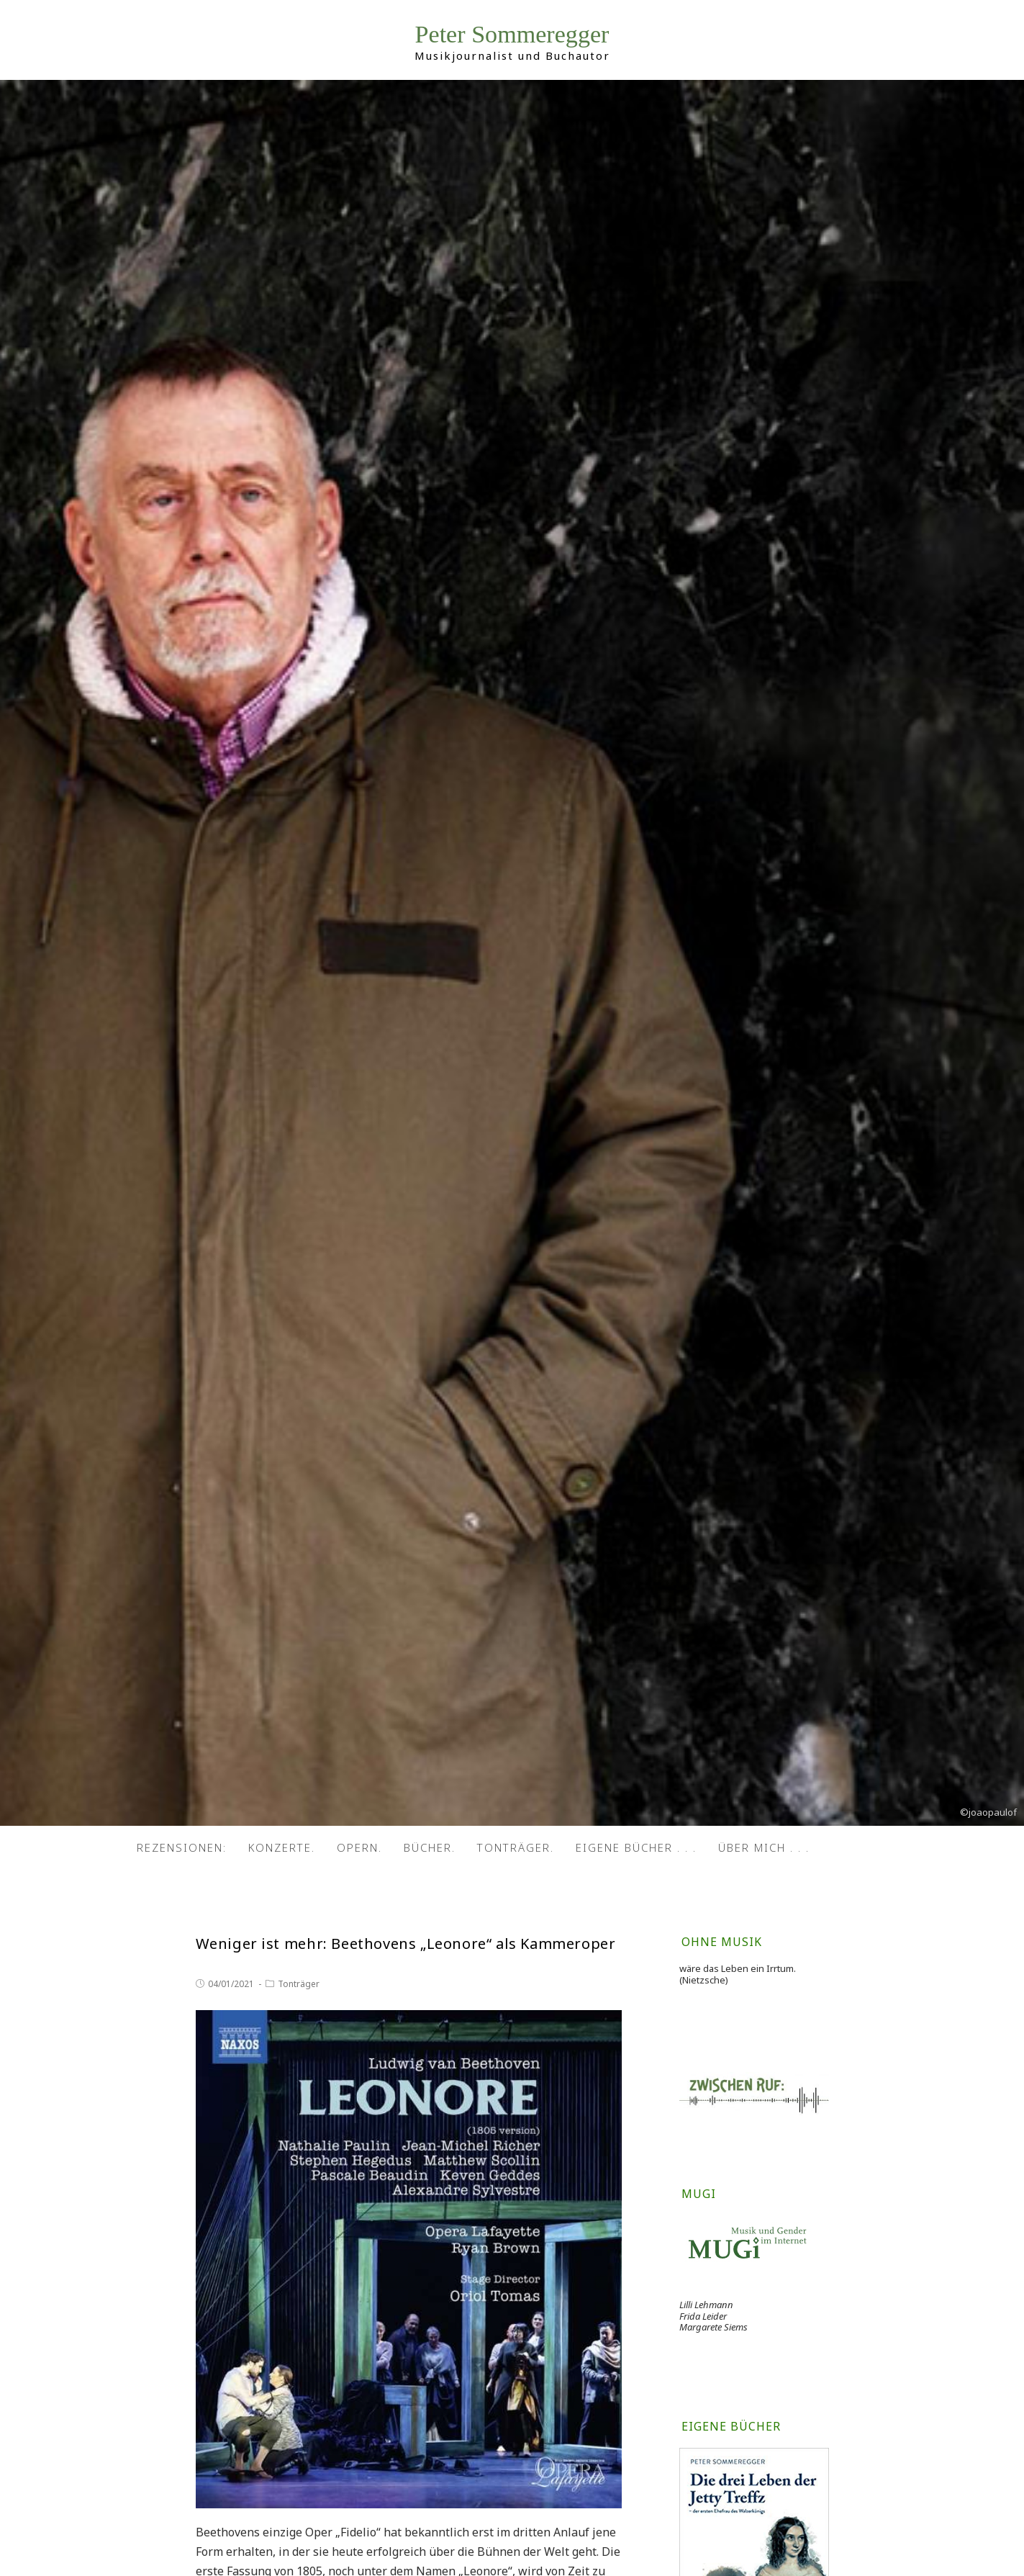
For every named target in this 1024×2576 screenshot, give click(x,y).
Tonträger (299, 1984)
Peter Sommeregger (512, 35)
